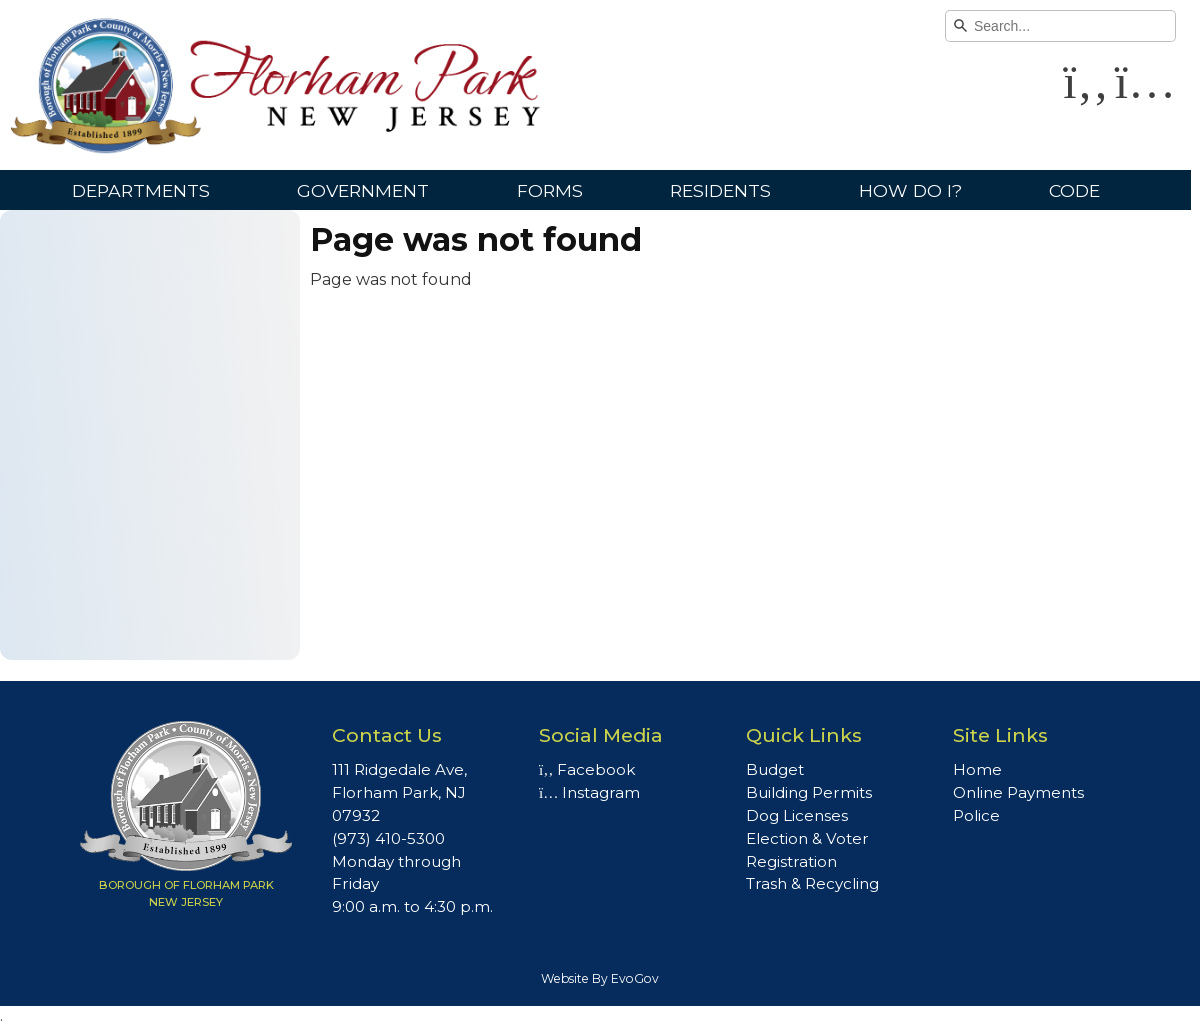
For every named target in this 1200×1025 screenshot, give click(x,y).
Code (1074, 190)
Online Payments (1018, 792)
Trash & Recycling (812, 883)
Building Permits (809, 792)
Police (976, 815)
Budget (775, 769)
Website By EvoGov (600, 978)
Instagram (589, 792)
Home (977, 769)
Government (363, 190)
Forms (550, 190)
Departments (141, 190)
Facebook (587, 769)
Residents (720, 190)
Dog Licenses (797, 815)
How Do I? (910, 190)
